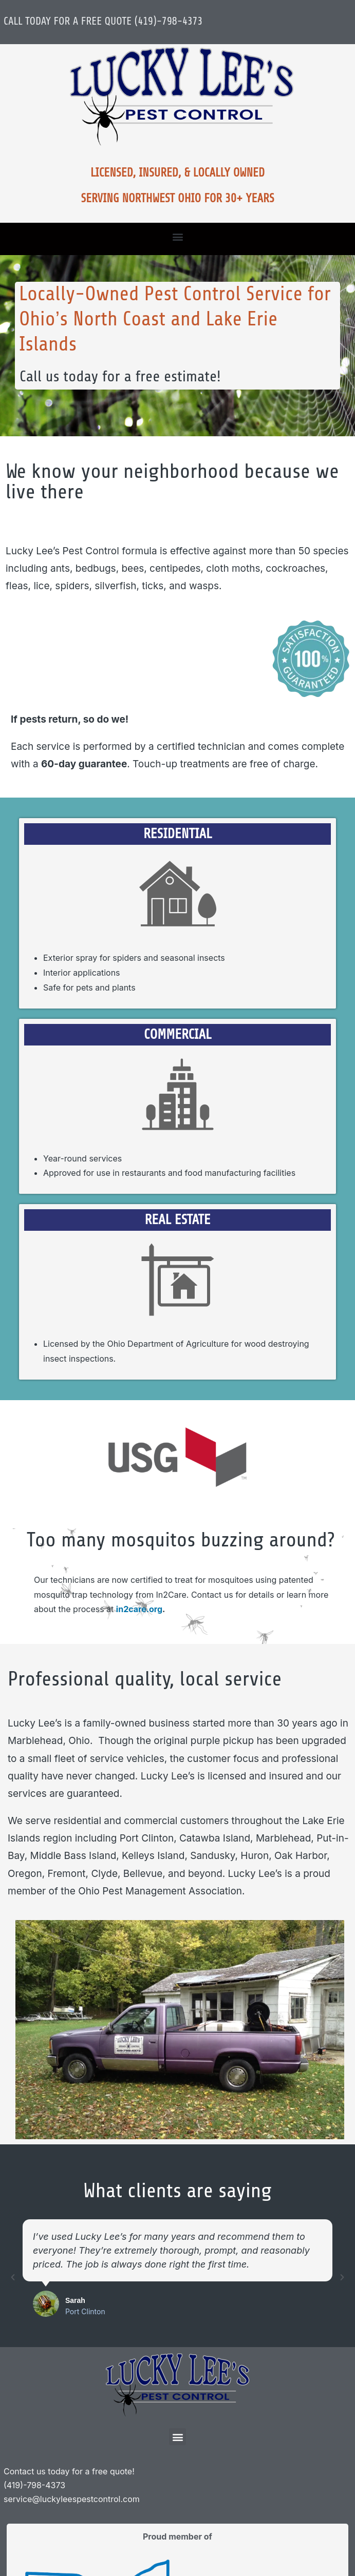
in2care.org (139, 1609)
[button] (177, 236)
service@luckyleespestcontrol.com (72, 2499)
